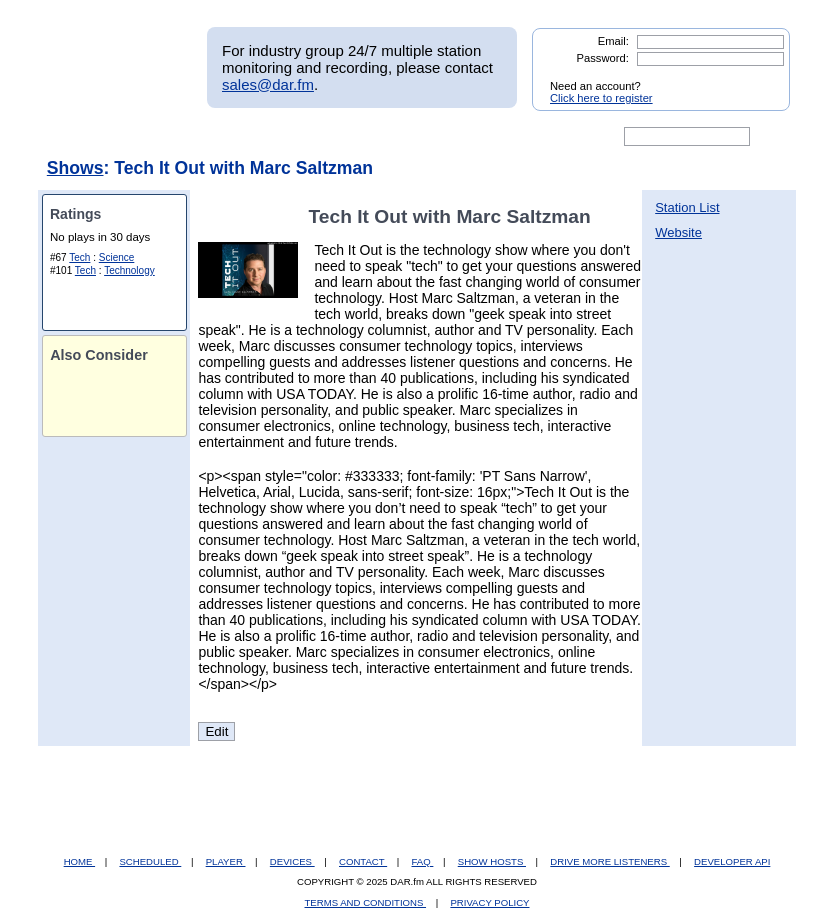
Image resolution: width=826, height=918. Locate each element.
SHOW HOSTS (492, 861)
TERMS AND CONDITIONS (366, 902)
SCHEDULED (150, 861)
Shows (75, 168)
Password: (603, 58)
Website (678, 232)
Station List (687, 207)
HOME (79, 861)
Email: (613, 41)
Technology (129, 270)
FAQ (423, 861)
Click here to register (601, 98)
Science (117, 257)
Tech (79, 257)
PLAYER (226, 861)
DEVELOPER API (732, 861)
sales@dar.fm (268, 84)
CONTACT (363, 861)
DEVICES (292, 861)
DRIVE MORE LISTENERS (609, 861)
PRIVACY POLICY (489, 902)
